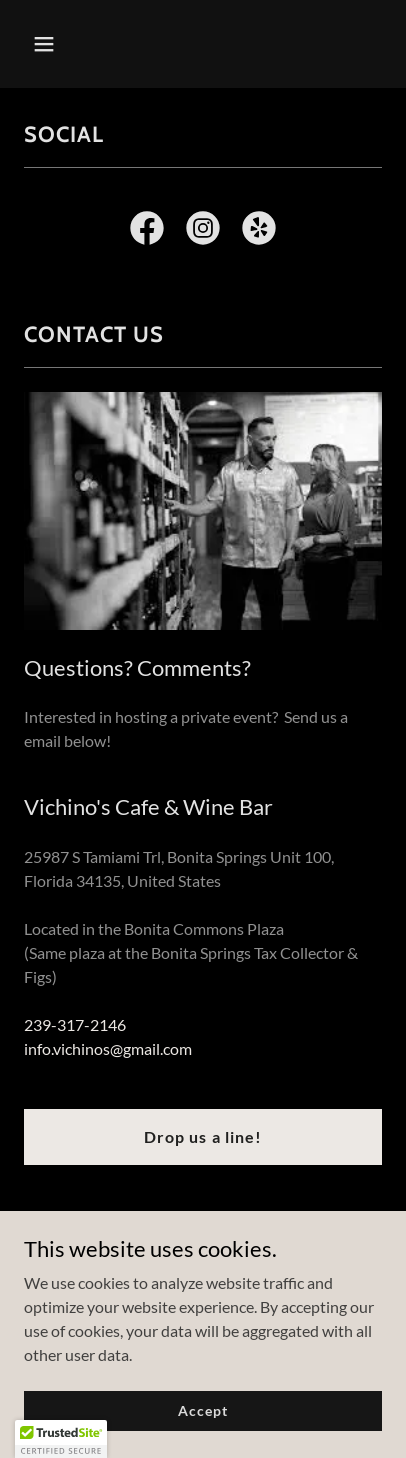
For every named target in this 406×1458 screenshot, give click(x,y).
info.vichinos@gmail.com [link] (108, 1048)
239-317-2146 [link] (75, 1024)
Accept (202, 1410)
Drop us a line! (202, 1136)
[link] (147, 232)
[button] (51, 44)
